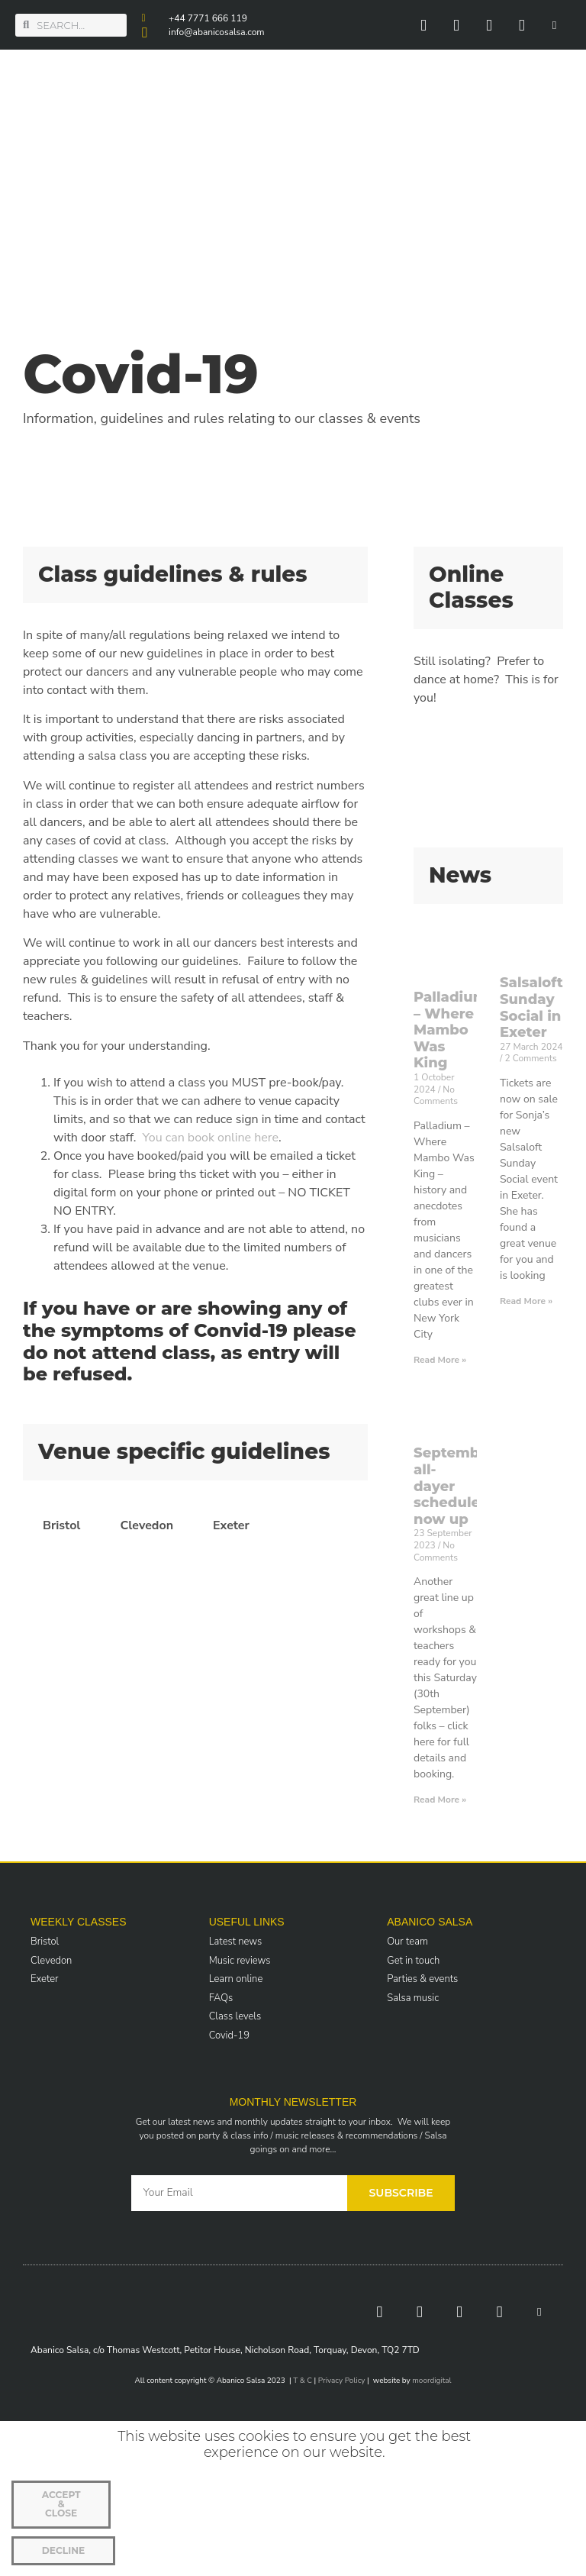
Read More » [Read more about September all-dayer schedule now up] (440, 1799)
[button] (566, 145)
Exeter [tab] (231, 1525)
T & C (302, 2380)
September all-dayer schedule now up (454, 1486)
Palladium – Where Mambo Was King (450, 1030)
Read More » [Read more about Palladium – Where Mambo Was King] (440, 1360)
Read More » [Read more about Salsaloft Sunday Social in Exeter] (526, 1301)
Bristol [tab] (61, 1525)
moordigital (431, 2380)
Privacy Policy (341, 2380)
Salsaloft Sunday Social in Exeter (531, 1007)
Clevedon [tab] (146, 1525)
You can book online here (211, 1137)
